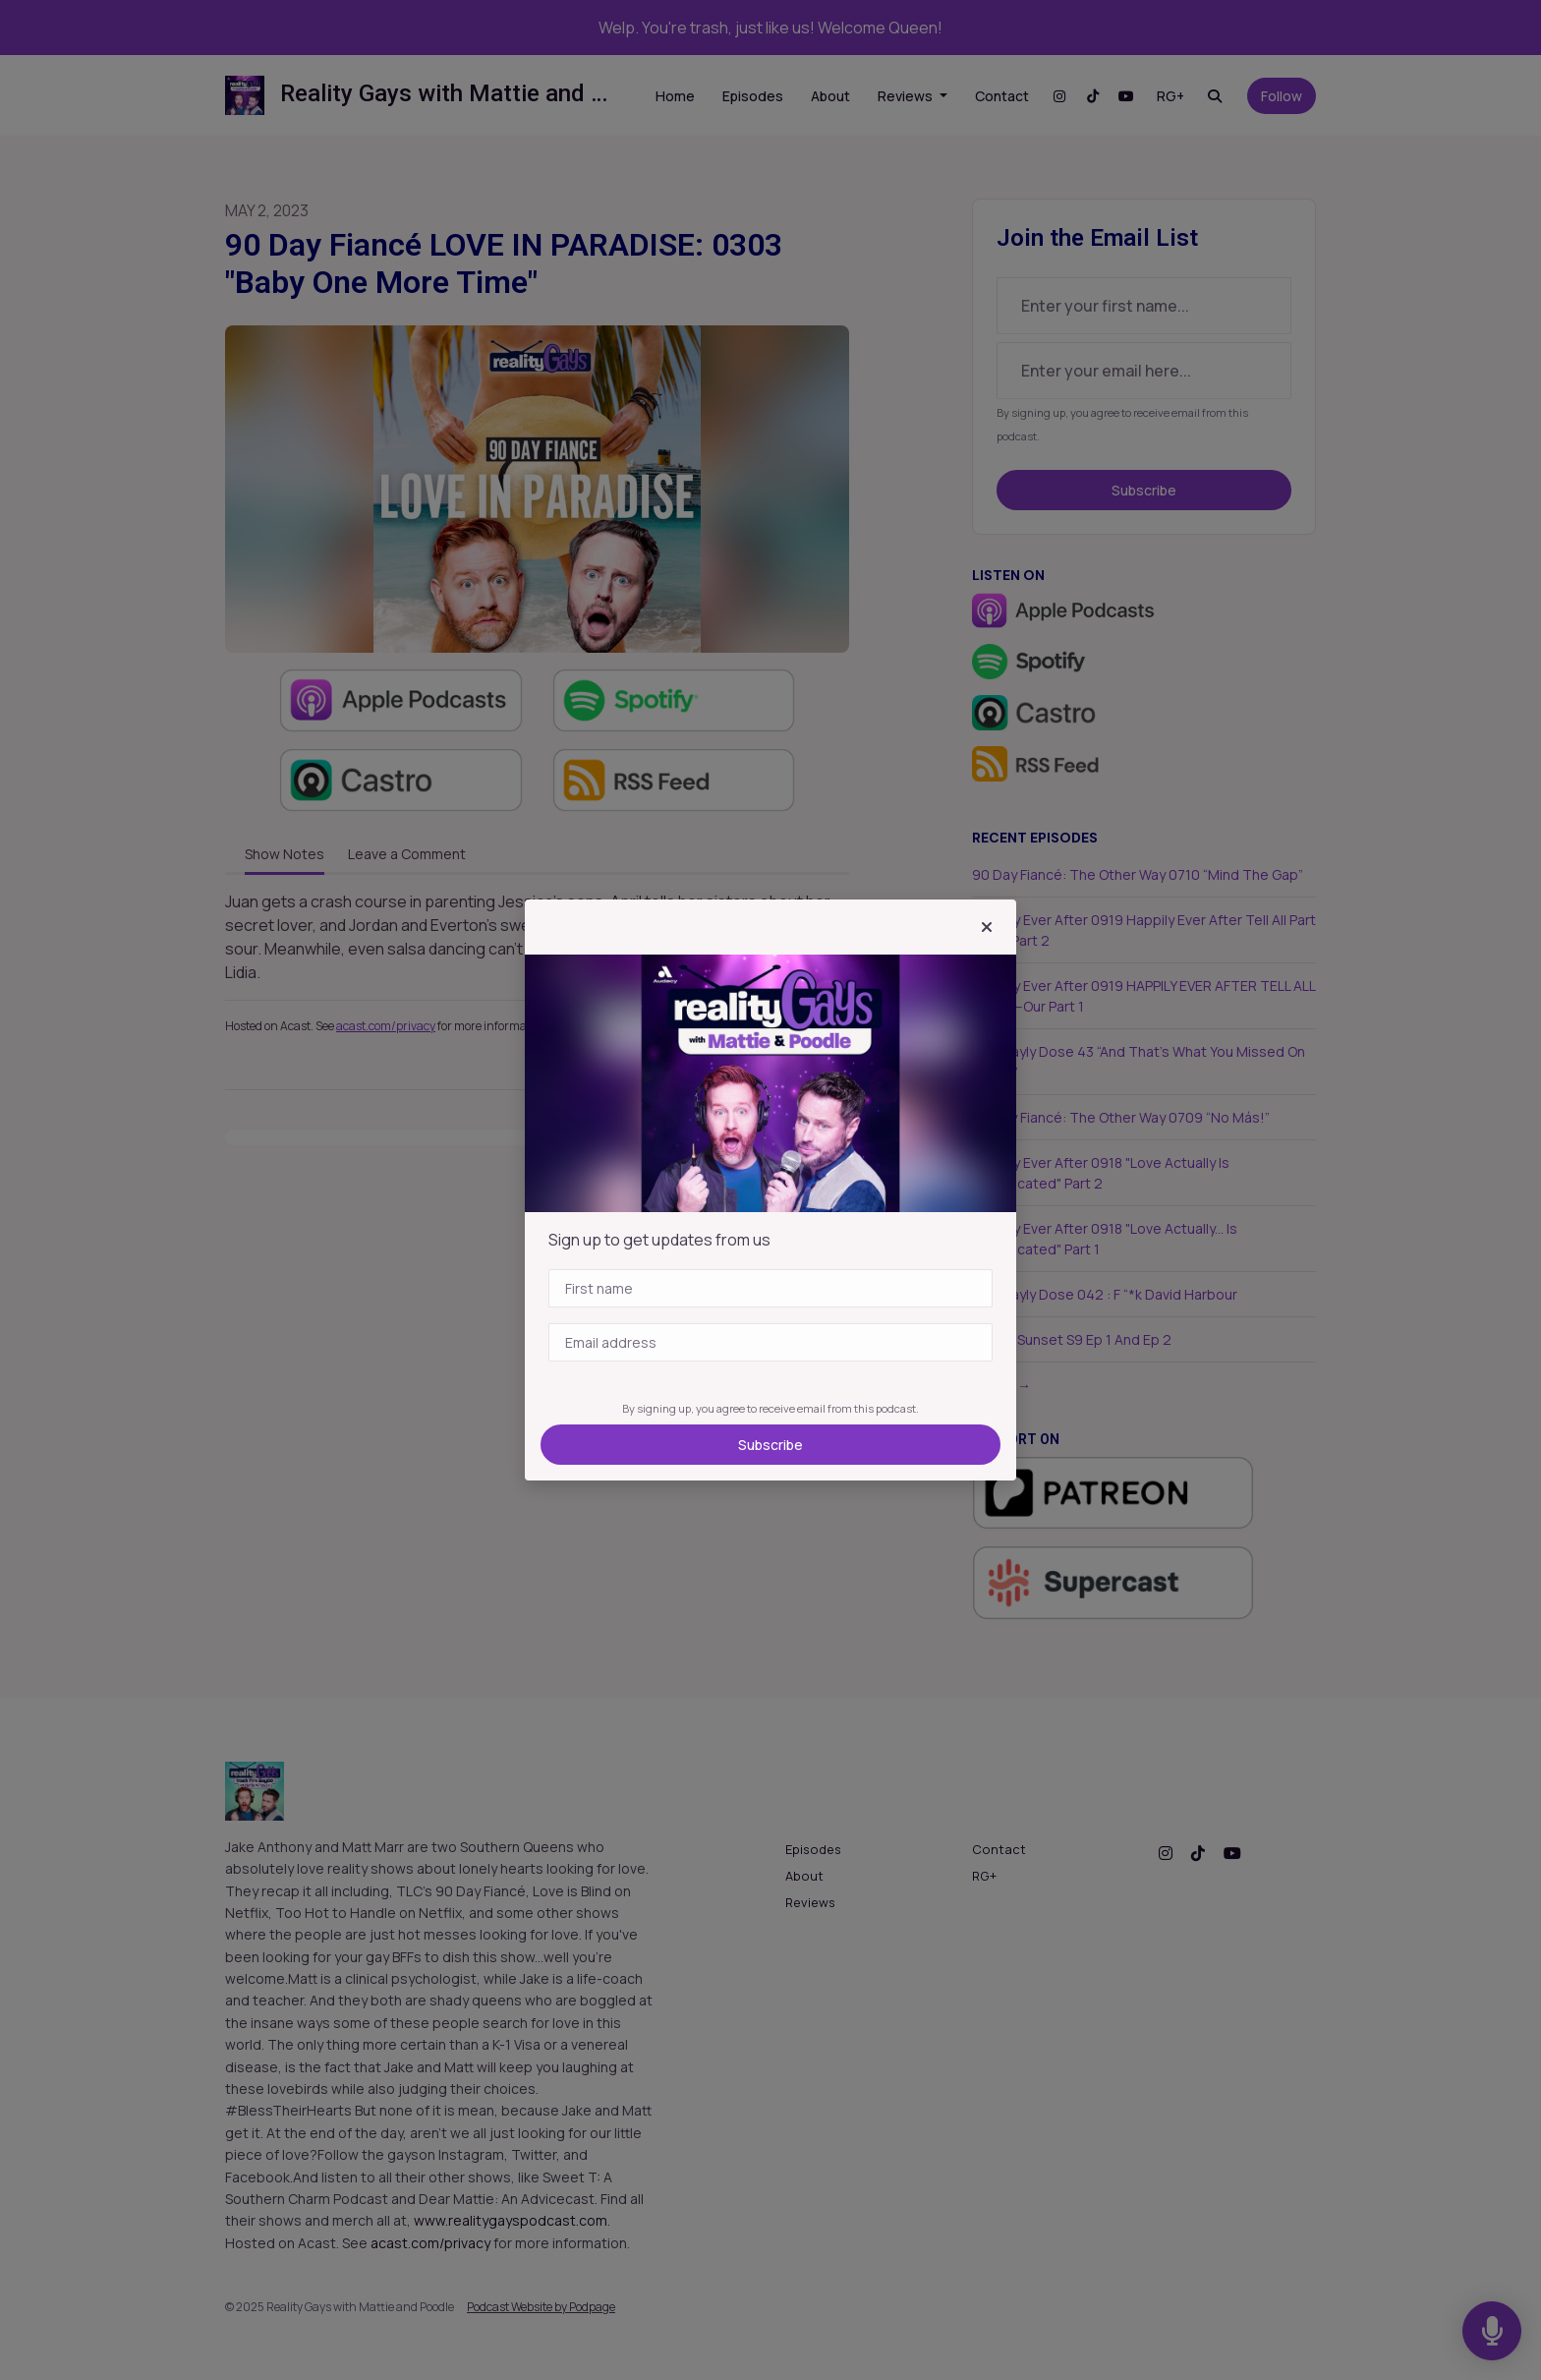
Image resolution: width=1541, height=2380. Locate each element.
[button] (987, 927)
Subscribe (770, 1444)
